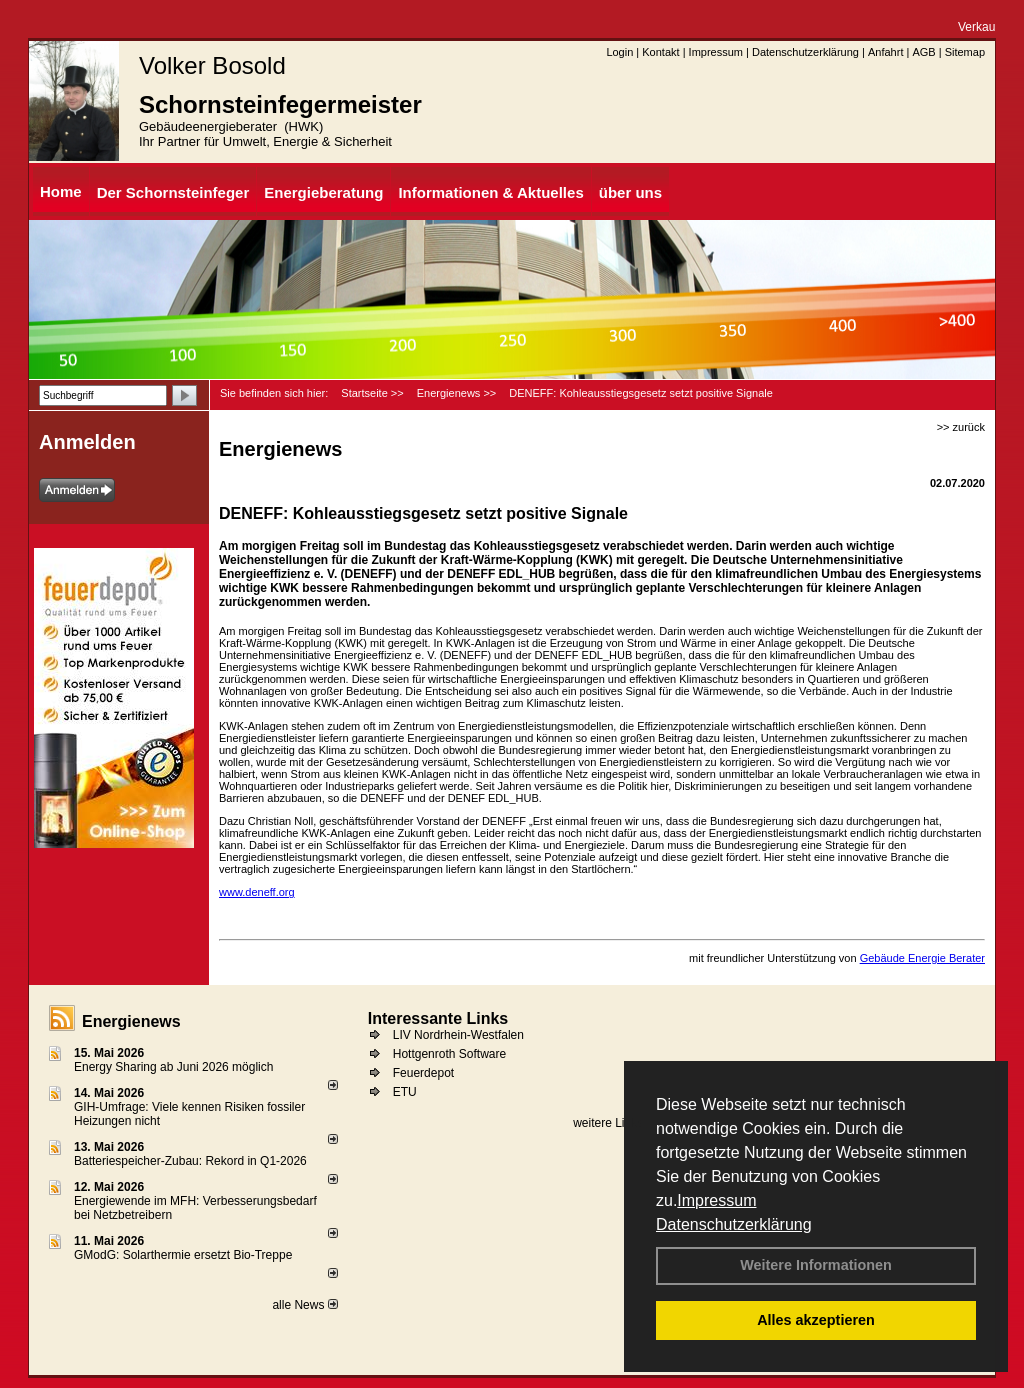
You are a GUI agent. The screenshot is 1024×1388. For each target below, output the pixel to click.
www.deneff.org (257, 892)
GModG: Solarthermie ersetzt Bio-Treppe (183, 1255)
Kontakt (660, 52)
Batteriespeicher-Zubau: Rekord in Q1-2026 (190, 1161)
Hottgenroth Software (449, 1054)
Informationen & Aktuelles (490, 192)
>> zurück (961, 427)
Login (619, 52)
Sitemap (965, 52)
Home (61, 191)
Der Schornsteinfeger (173, 192)
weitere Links (614, 1123)
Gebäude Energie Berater (922, 958)
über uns (630, 192)
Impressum (716, 1200)
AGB (923, 52)
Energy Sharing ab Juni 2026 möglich (173, 1067)
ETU (405, 1092)
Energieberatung (323, 192)
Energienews (131, 1021)
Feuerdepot (423, 1073)
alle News (304, 1305)
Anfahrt (885, 52)
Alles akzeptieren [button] (816, 1320)
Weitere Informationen (816, 1265)
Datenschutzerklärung (734, 1224)
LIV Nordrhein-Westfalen (458, 1035)
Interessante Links (438, 1018)
